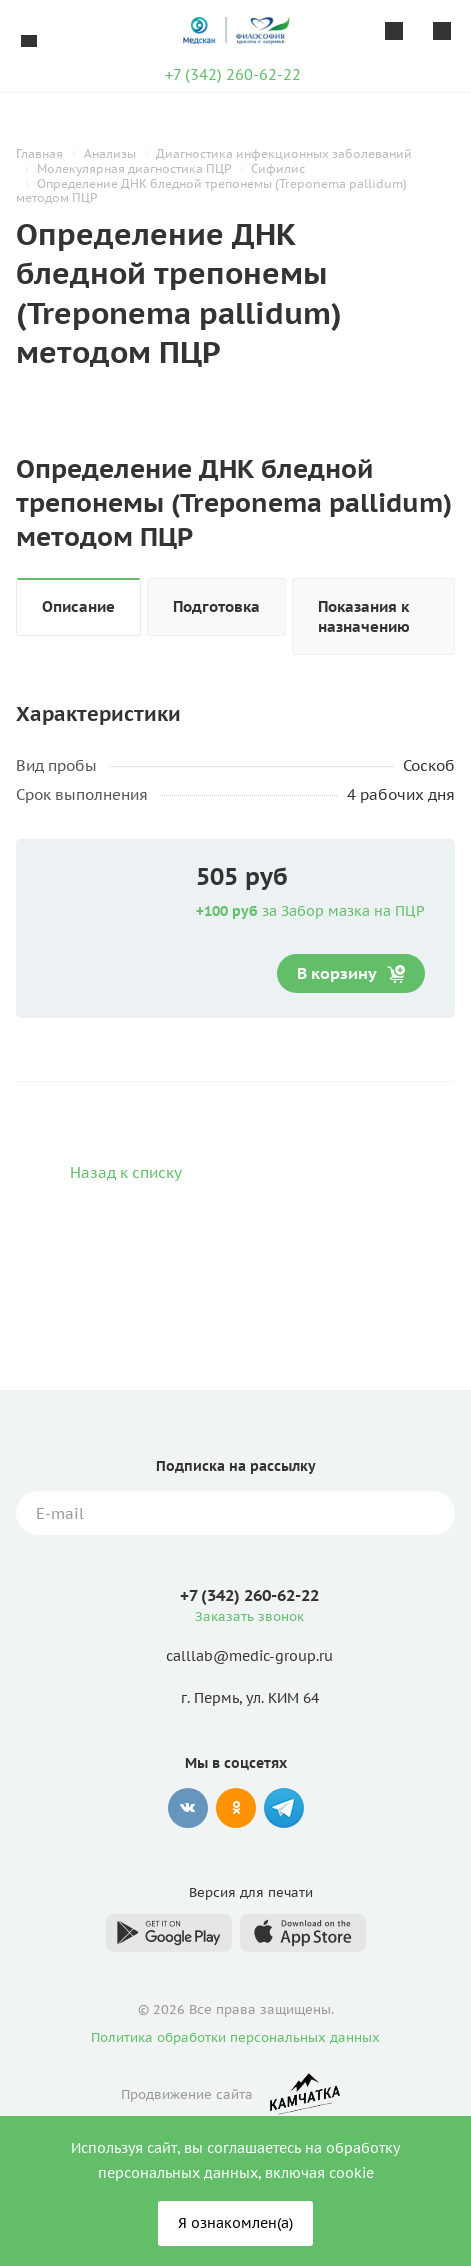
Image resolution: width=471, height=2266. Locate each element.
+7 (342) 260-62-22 (233, 74)
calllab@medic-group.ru (249, 1657)
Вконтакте (188, 1808)
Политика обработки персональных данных (235, 2037)
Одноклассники (236, 1808)
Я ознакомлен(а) (235, 2223)
